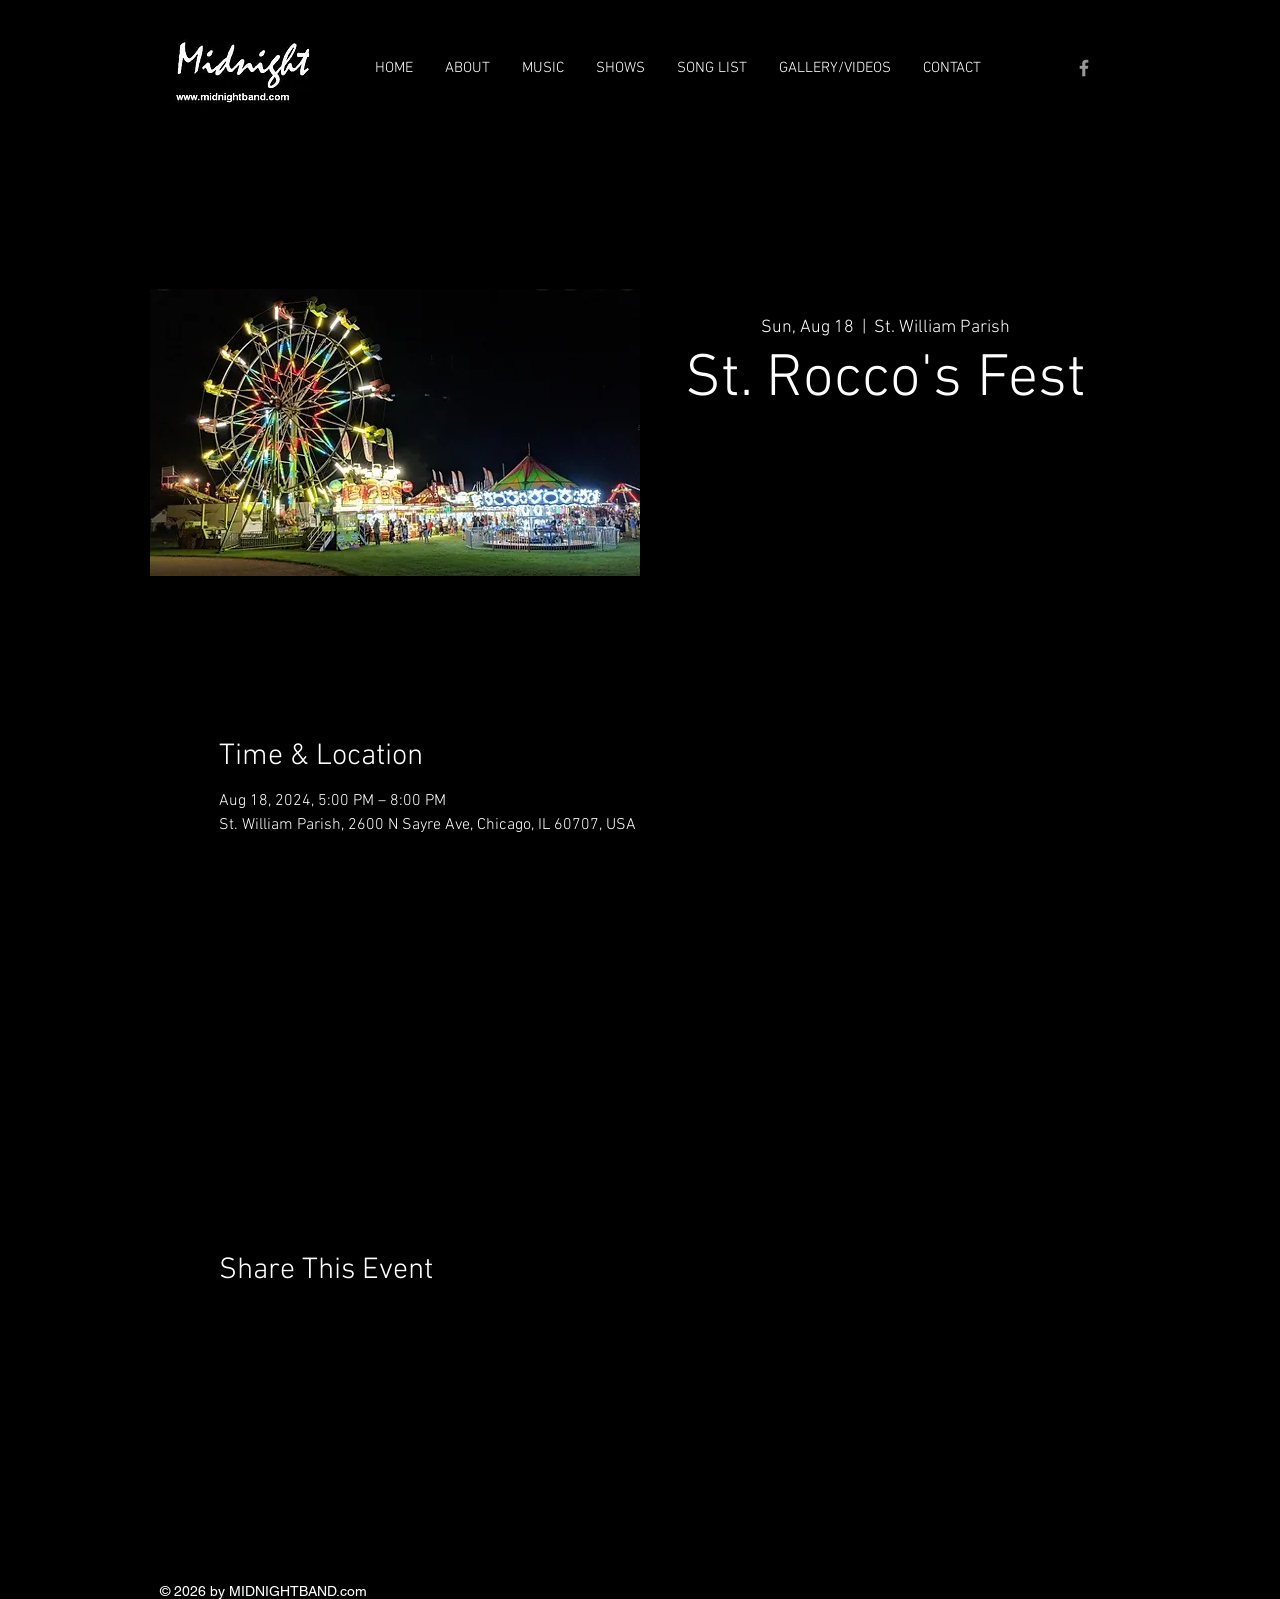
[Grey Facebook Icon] (1084, 68)
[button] (467, 68)
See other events (885, 515)
